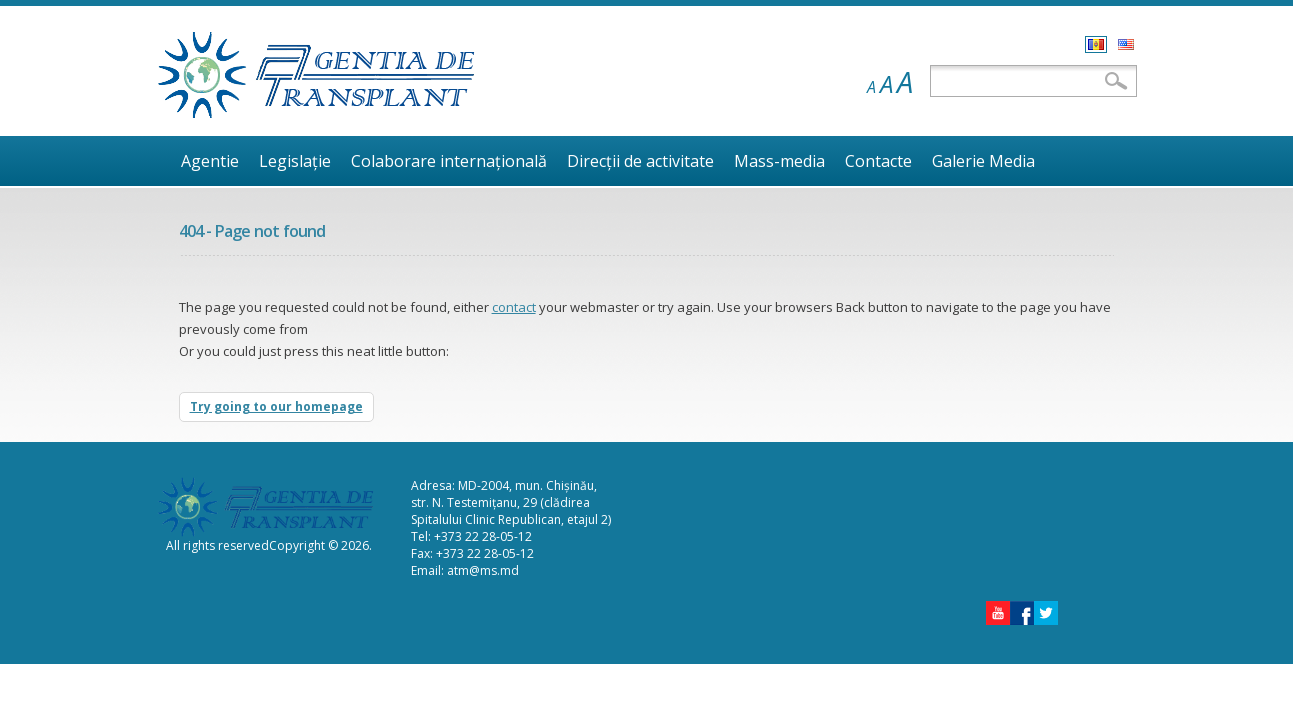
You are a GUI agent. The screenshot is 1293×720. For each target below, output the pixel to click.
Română (1096, 44)
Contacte (878, 161)
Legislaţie (295, 161)
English (1126, 44)
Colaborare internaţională (449, 161)
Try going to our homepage (276, 406)
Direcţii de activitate (640, 161)
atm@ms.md (483, 570)
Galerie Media (983, 161)
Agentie (210, 161)
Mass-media (779, 161)
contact (514, 307)
